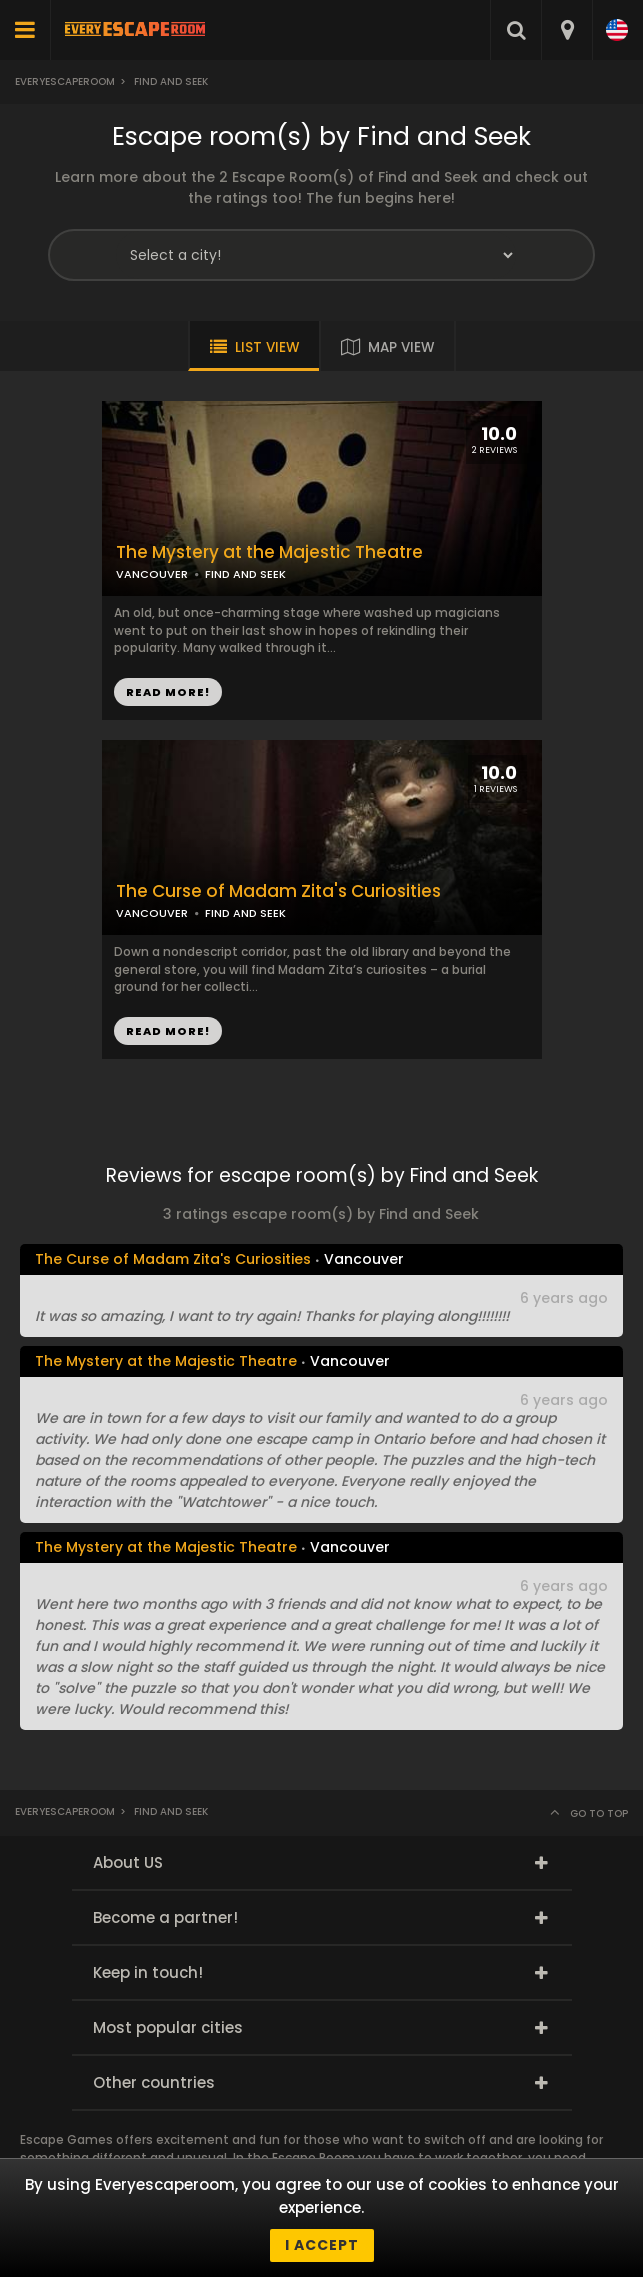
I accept (322, 2245)
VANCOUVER (152, 574)
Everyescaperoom (65, 81)
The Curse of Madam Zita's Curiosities (278, 891)
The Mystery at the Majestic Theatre (269, 552)
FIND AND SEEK (245, 574)
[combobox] (566, 30)
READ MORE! (168, 692)
